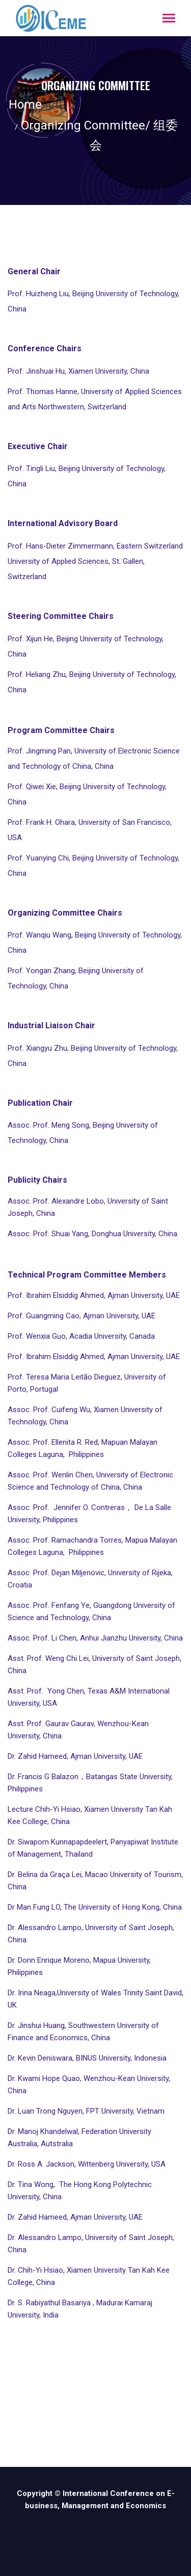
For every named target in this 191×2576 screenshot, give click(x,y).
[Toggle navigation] (168, 19)
